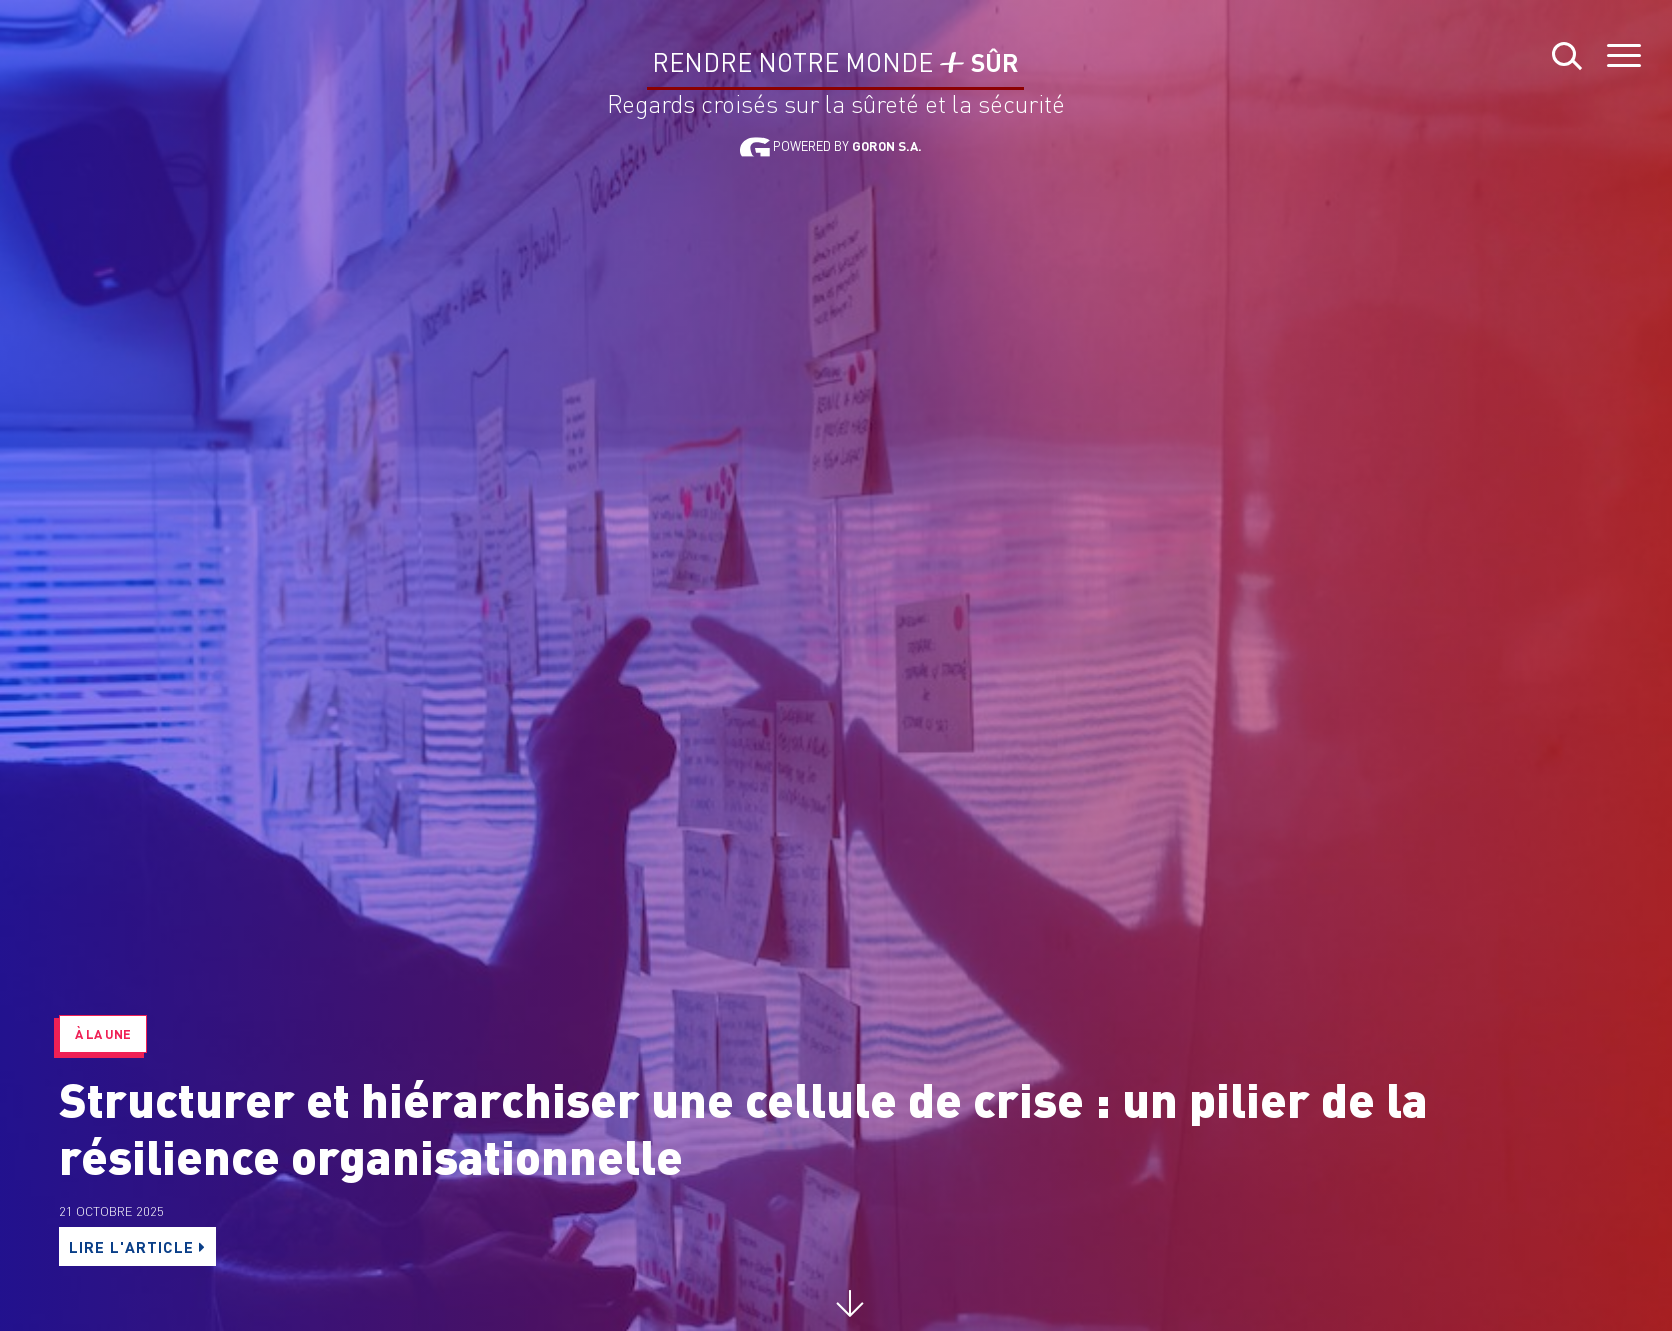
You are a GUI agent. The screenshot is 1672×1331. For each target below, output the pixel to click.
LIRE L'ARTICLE (142, 1246)
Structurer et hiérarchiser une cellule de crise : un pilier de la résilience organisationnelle (743, 1127)
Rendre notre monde (835, 63)
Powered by (831, 146)
